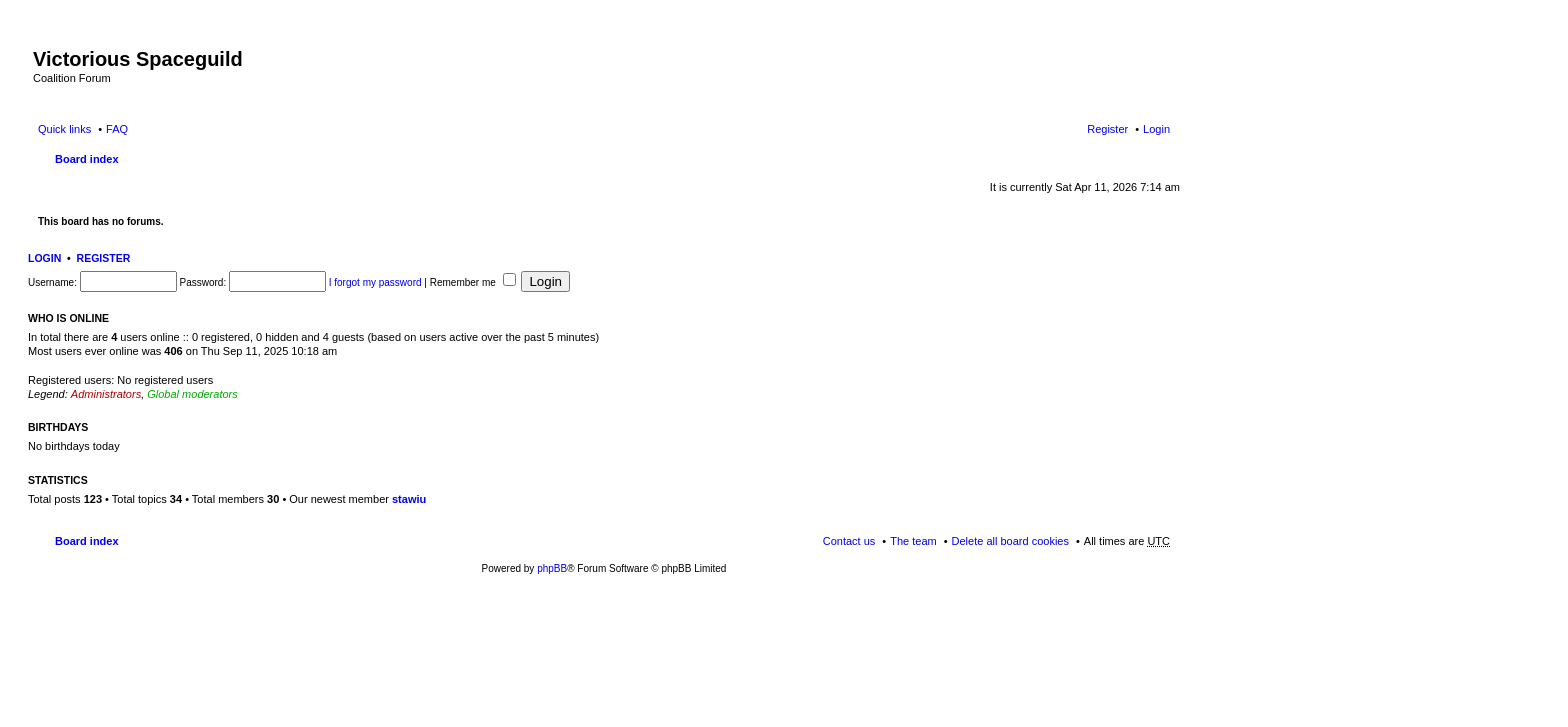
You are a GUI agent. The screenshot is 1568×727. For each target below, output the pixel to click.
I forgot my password (375, 282)
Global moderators (192, 394)
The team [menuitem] (913, 541)
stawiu (409, 499)
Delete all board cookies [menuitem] (1010, 541)
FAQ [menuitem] (117, 129)
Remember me (473, 282)
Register (104, 258)
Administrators (106, 394)
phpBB (552, 568)
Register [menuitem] (1107, 129)
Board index (87, 159)
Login (44, 258)
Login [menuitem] (1156, 129)
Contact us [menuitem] (849, 541)
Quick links (64, 129)
